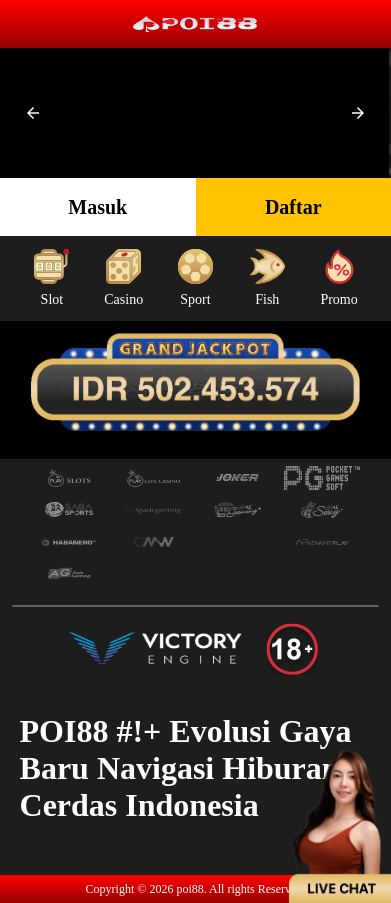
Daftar (293, 207)
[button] (33, 113)
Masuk (97, 207)
